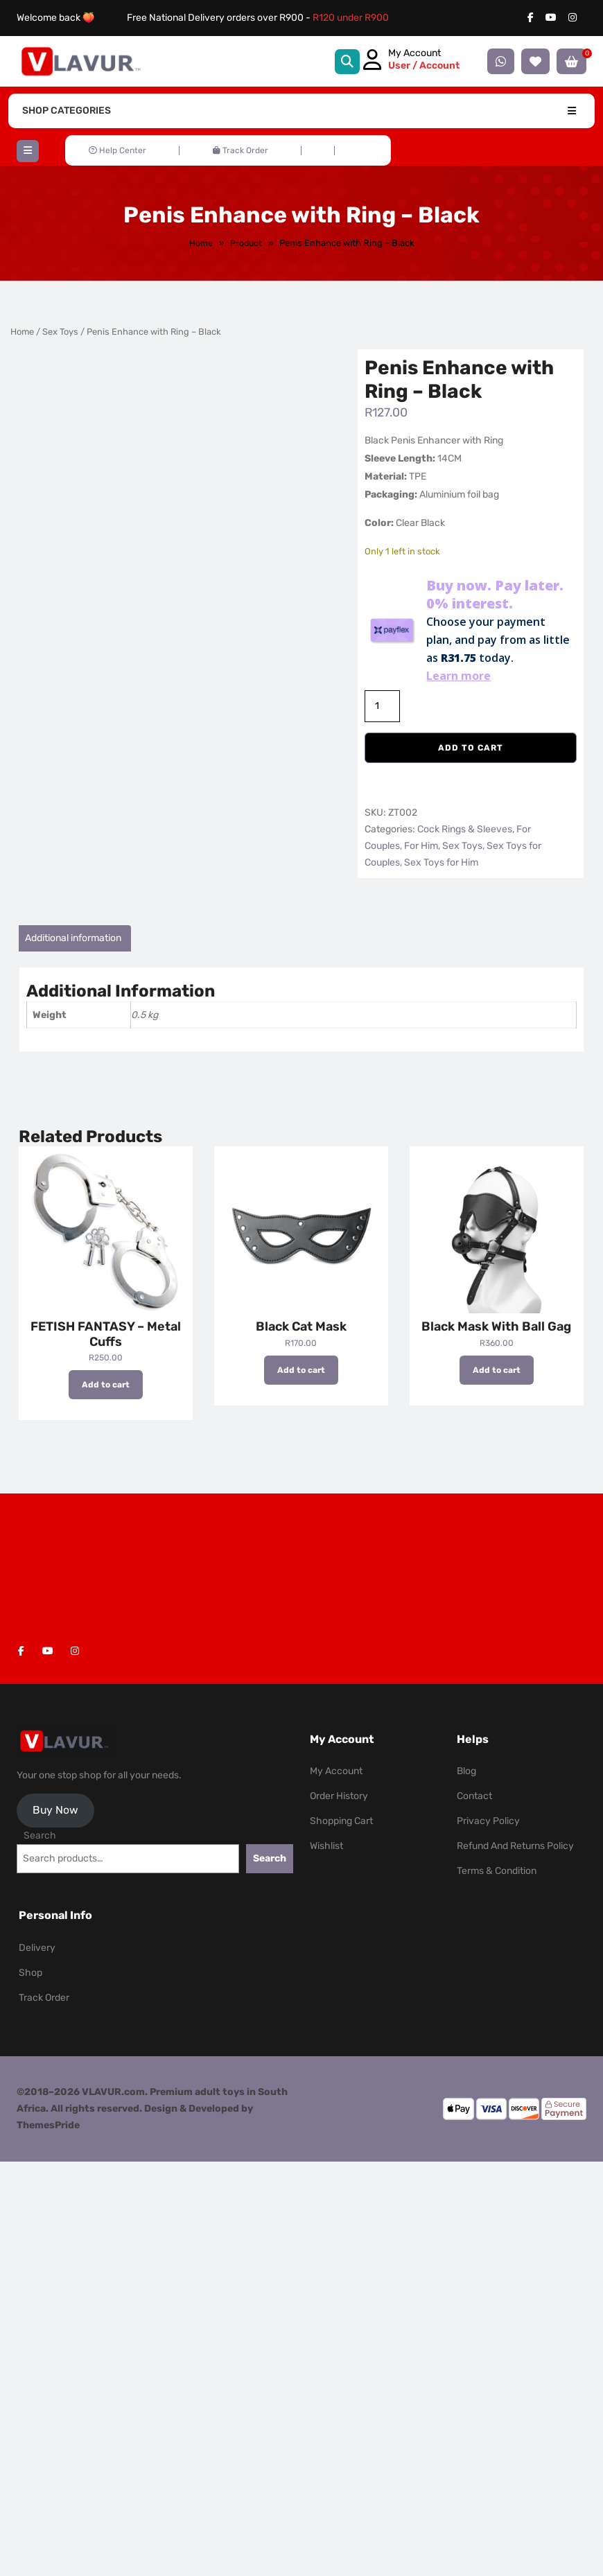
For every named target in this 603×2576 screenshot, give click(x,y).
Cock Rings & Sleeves (464, 829)
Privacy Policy (488, 1821)
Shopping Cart (341, 1821)
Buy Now (55, 1809)
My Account (336, 1771)
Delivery (37, 1948)
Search (40, 1835)
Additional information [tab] (73, 938)
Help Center (117, 150)
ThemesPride (48, 2125)
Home (201, 243)
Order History (339, 1796)
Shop (30, 1973)
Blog (466, 1771)
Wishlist (326, 1846)
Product (246, 243)
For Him (421, 846)
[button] (28, 151)
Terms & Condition (496, 1871)
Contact (474, 1796)
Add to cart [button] (106, 1385)
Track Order (240, 150)
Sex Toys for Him (441, 862)
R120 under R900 (351, 18)
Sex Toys (60, 331)
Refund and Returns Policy (515, 1846)
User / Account (424, 65)
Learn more (458, 675)
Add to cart (470, 748)
